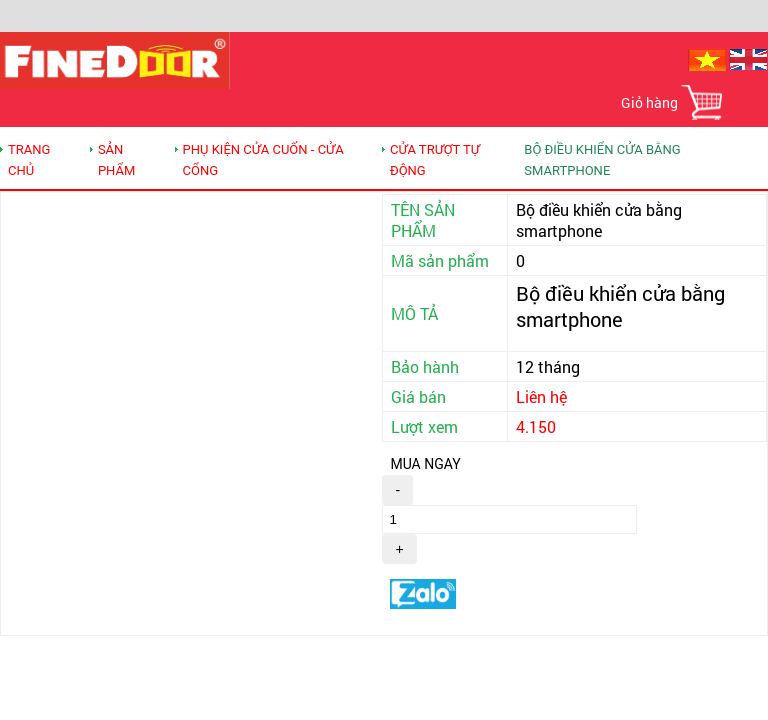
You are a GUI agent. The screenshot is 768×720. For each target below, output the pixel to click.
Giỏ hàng (649, 102)
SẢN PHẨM (116, 160)
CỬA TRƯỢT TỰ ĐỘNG (435, 160)
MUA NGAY (425, 464)
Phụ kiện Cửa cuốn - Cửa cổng (263, 160)
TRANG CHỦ (29, 160)
